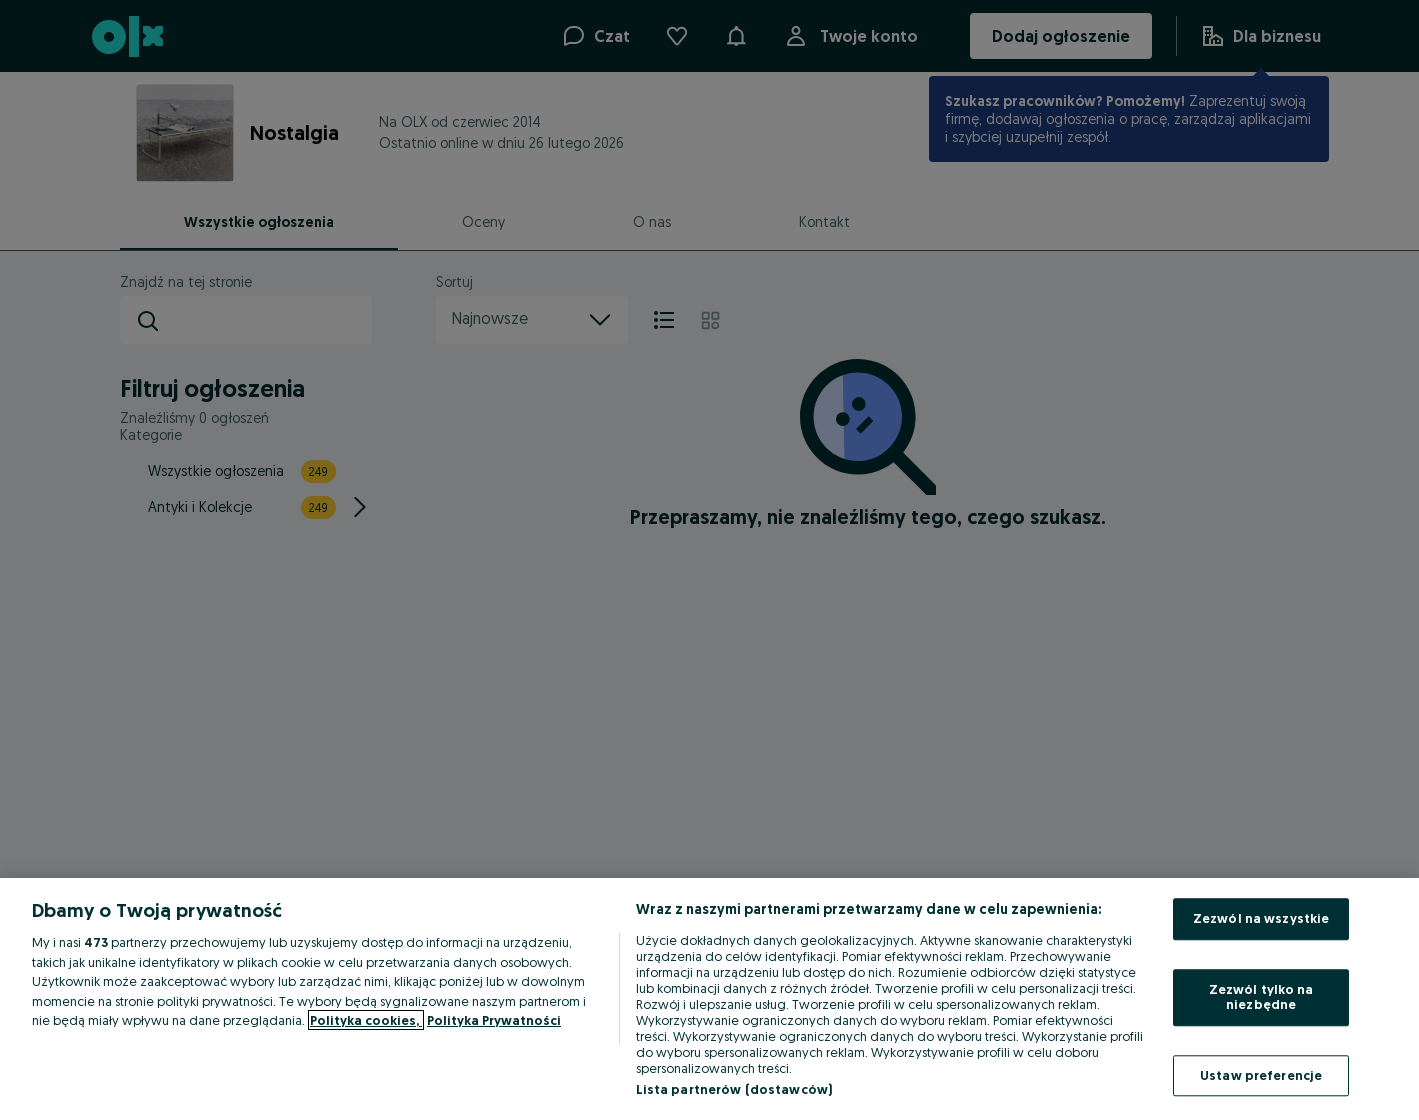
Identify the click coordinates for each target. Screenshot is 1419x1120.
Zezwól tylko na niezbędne (1261, 997)
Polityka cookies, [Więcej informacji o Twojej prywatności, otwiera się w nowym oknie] (366, 1020)
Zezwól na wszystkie (1261, 918)
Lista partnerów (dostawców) (734, 1089)
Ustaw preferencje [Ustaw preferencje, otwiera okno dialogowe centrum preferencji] (1261, 1075)
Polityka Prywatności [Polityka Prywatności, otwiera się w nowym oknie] (494, 1020)
